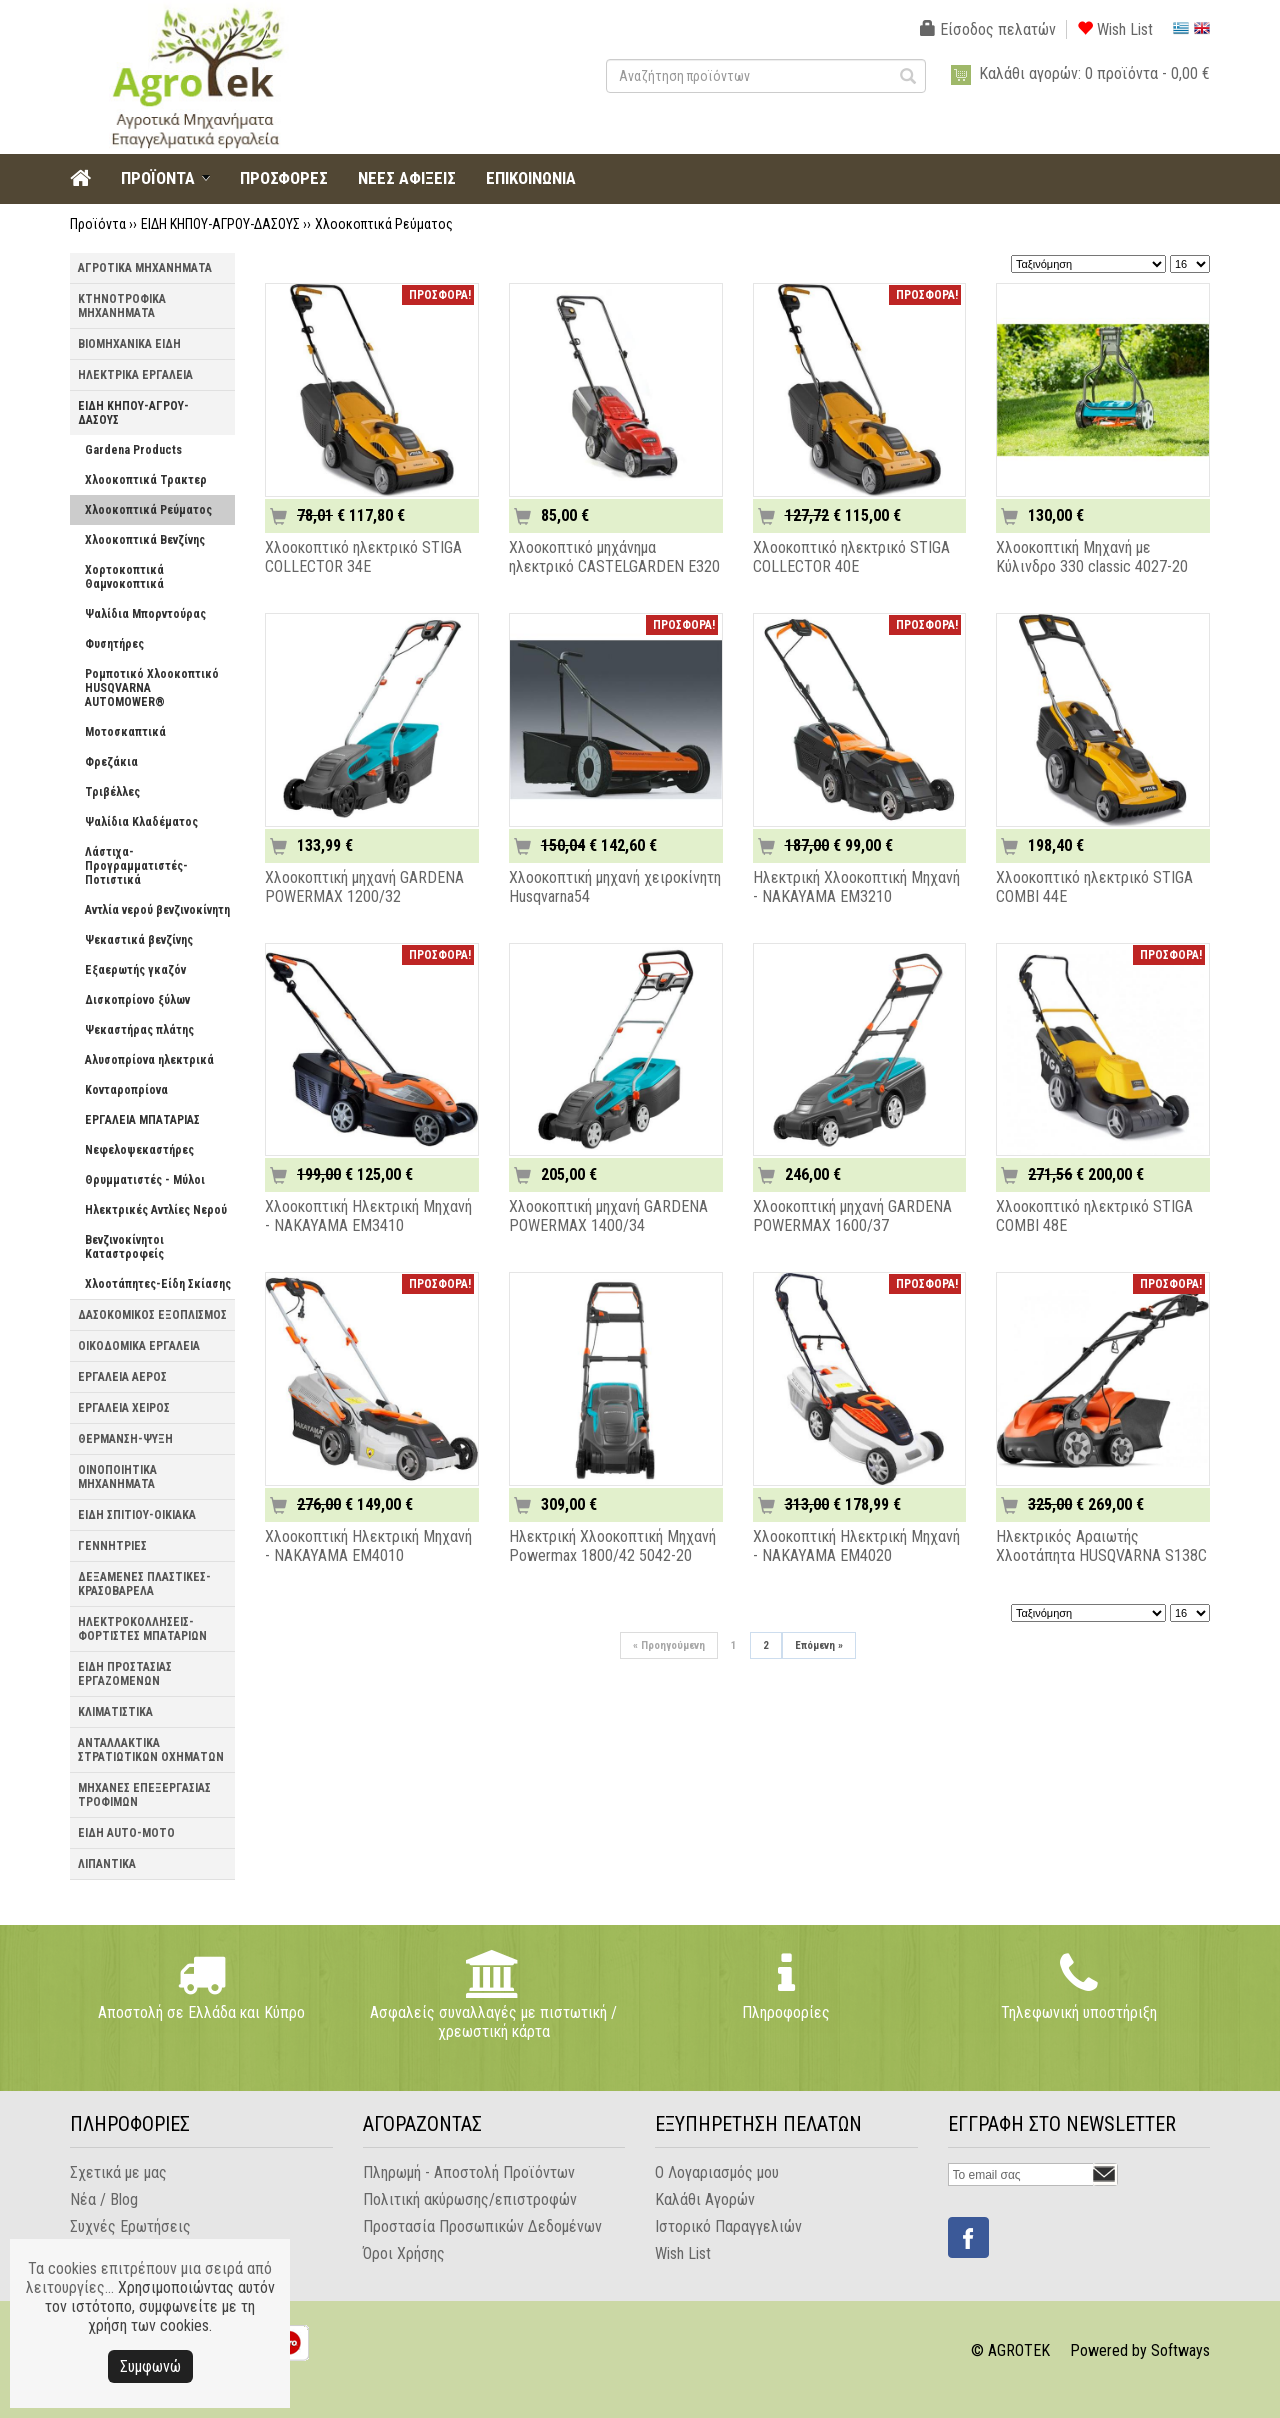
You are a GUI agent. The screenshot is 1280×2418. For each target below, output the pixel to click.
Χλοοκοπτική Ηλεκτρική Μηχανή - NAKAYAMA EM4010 (368, 1546)
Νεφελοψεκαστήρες (139, 1150)
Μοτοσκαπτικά (125, 732)
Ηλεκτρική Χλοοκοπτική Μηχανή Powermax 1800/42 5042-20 (612, 1546)
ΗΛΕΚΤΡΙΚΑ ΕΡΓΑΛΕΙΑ (135, 375)
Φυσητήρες (114, 644)
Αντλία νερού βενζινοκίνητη (157, 910)
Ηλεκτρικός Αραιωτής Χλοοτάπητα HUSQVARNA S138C (1101, 1546)
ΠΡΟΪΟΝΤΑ (158, 178)
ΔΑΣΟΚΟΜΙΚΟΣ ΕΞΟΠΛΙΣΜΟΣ (152, 1315)
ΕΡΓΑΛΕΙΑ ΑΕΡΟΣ (122, 1377)
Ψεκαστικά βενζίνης (139, 940)
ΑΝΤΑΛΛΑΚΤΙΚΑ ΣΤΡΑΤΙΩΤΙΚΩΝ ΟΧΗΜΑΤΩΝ (151, 1750)
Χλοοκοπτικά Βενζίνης (145, 540)
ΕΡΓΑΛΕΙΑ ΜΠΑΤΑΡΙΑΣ (142, 1120)
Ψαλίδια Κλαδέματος (141, 822)
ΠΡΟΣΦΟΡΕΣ (284, 178)
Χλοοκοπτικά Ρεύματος (384, 224)
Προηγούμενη (669, 1645)
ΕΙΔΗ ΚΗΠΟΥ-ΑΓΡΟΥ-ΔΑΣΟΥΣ (220, 224)
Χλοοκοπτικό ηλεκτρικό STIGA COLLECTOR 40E (851, 557)
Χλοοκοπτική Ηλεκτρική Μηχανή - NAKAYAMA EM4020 (856, 1546)
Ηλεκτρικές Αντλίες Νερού (156, 1210)
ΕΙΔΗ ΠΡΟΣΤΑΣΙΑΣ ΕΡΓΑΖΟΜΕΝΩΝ (125, 1674)
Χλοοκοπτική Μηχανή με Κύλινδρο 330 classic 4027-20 (1092, 557)
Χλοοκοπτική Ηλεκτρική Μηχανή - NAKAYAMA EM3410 (368, 1216)
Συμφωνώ (150, 2366)
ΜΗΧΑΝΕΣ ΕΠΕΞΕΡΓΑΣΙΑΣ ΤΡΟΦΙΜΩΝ (144, 1795)
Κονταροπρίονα (126, 1090)
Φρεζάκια (111, 762)
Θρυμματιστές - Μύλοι (145, 1180)
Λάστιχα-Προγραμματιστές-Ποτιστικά (136, 866)
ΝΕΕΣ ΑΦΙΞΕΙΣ (407, 178)
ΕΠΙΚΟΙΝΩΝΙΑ (531, 178)
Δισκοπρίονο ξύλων (137, 1000)
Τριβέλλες (112, 792)
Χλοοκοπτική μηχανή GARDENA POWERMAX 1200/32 (364, 887)
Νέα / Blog (104, 2199)
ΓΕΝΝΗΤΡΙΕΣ (112, 1546)
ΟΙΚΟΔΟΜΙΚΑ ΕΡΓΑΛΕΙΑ (139, 1346)
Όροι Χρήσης (404, 2253)
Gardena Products (133, 450)
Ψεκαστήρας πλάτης (139, 1030)
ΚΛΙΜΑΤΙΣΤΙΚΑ (115, 1712)
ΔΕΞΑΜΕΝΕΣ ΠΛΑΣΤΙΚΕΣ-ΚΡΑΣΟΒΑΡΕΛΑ (144, 1584)
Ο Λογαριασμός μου (717, 2172)
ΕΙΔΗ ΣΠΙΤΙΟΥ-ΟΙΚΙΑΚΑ (137, 1515)
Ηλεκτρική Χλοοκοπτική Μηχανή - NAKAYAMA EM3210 (856, 887)
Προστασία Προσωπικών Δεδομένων (482, 2226)
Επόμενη (819, 1645)
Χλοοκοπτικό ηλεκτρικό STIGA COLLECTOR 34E (363, 557)
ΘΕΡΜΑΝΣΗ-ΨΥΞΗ (125, 1439)
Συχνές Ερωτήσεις (130, 2226)
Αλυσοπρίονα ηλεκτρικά (149, 1060)
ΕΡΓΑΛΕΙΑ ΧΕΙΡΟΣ (124, 1408)
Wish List (1115, 29)
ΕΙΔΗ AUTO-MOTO (126, 1833)
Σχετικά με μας (118, 2172)
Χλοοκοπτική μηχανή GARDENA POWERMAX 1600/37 (852, 1216)
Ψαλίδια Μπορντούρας (145, 614)
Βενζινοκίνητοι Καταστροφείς (124, 1247)
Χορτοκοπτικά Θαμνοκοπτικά (124, 577)
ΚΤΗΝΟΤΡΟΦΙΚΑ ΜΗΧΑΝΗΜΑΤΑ (122, 306)
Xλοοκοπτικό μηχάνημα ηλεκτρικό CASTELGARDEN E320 (614, 557)
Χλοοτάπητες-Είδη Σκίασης (158, 1284)
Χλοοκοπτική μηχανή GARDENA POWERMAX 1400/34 (608, 1216)
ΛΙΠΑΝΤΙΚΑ (107, 1864)
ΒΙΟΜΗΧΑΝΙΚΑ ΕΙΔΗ (129, 344)
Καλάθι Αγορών (705, 2199)
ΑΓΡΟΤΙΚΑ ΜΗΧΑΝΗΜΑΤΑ (145, 268)
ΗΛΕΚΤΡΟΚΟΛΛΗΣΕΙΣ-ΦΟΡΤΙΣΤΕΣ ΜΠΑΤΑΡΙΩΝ (142, 1629)
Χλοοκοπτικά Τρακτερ (146, 480)
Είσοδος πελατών (988, 29)
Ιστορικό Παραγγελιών (728, 2226)
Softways (1180, 2350)
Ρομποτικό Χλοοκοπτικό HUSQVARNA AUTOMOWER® (152, 688)
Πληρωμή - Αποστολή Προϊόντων (469, 2172)
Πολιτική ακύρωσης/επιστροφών (470, 2199)
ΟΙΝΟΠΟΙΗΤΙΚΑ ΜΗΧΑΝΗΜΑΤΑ (117, 1477)
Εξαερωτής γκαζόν (135, 970)
